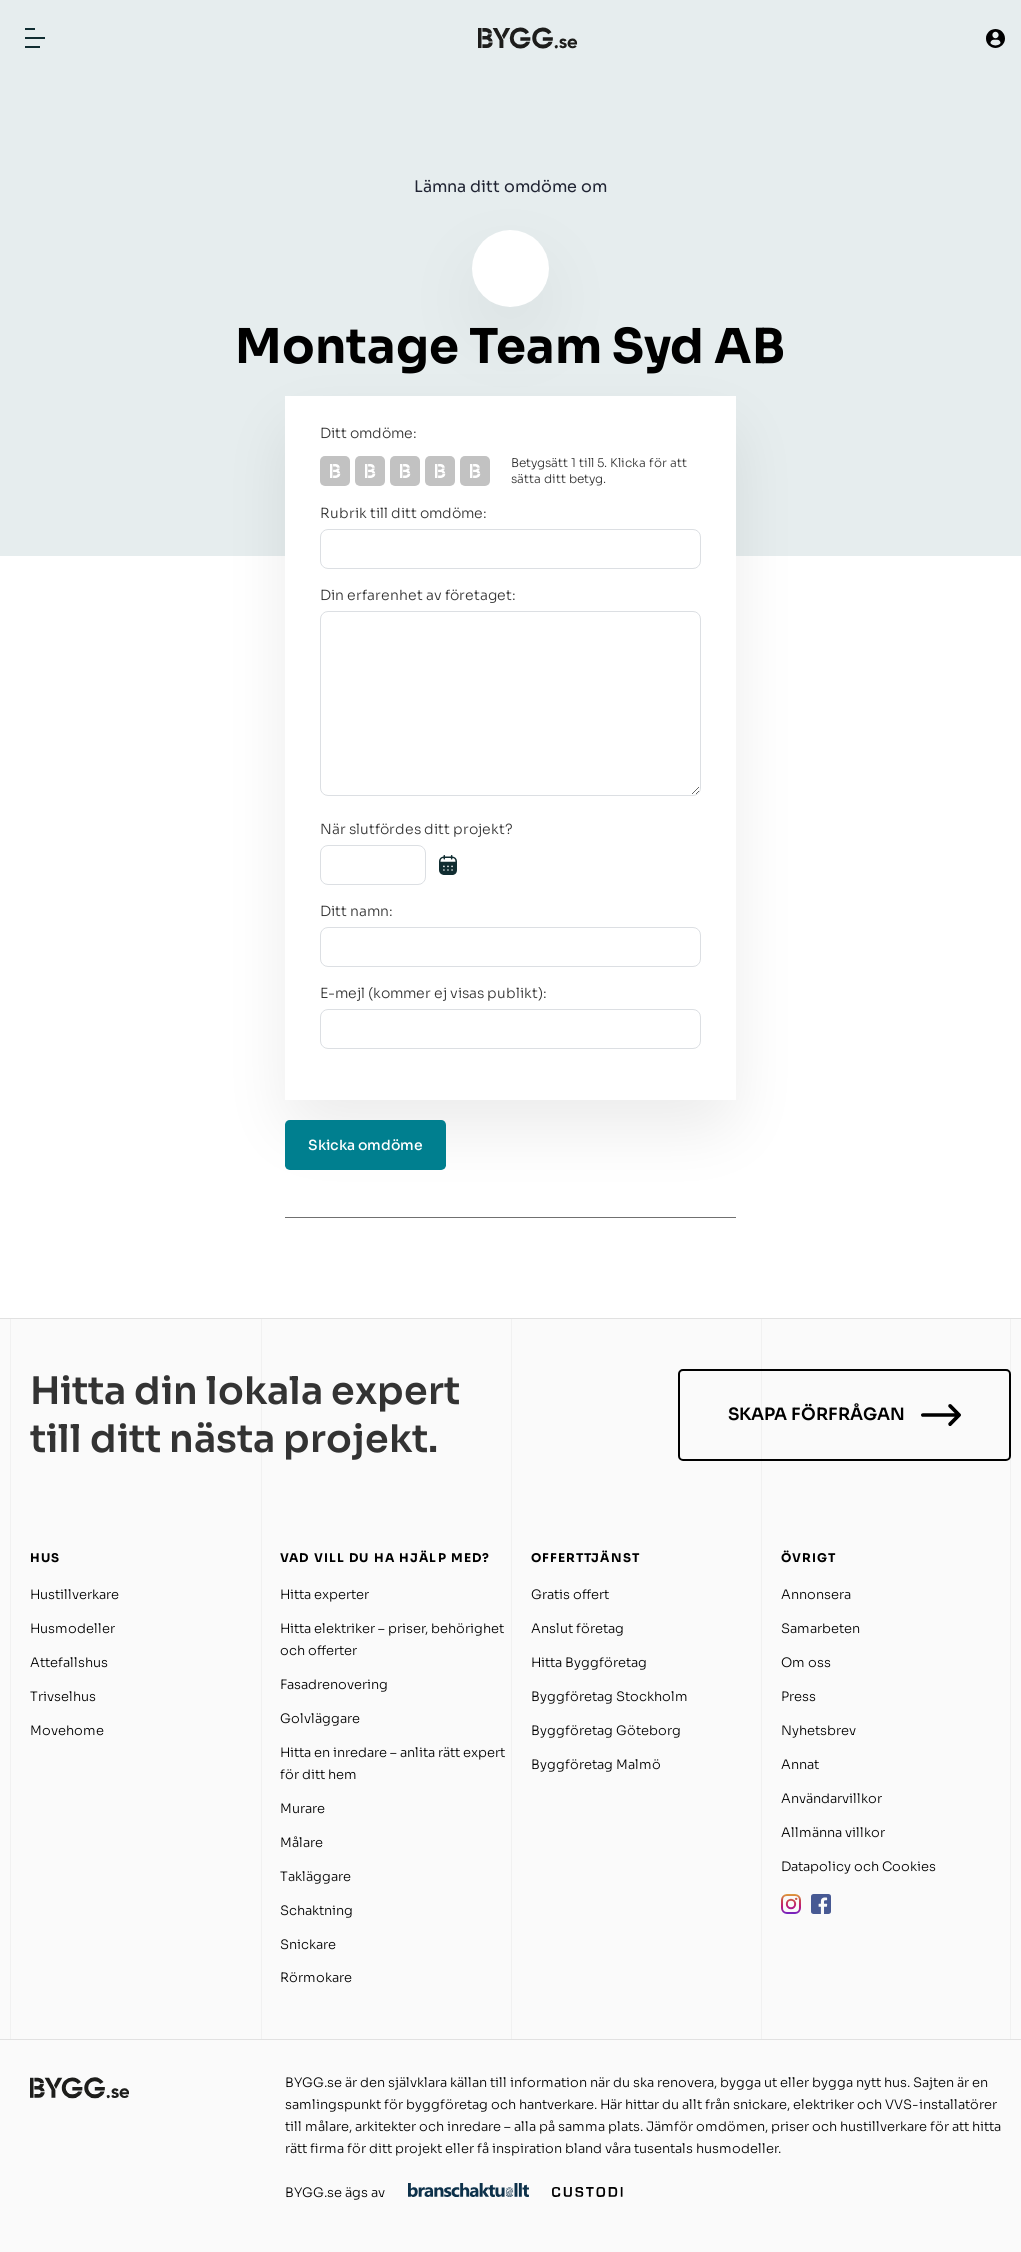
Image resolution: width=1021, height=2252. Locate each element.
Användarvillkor (831, 1798)
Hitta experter (324, 1594)
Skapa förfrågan (844, 1415)
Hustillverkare (74, 1594)
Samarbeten (820, 1628)
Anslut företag (577, 1628)
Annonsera (816, 1594)
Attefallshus (69, 1662)
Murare (302, 1808)
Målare (301, 1842)
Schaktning (316, 1910)
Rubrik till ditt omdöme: (403, 513)
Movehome (67, 1730)
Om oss (806, 1662)
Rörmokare (316, 1977)
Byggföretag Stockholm (609, 1696)
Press (798, 1696)
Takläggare (315, 1876)
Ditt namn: (356, 911)
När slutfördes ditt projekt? (416, 829)
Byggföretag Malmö (596, 1764)
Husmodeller (72, 1628)
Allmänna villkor (833, 1832)
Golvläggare (320, 1718)
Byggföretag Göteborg (606, 1730)
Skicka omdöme (365, 1145)
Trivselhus (63, 1696)
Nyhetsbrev (818, 1730)
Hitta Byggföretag (589, 1662)
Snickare (308, 1944)
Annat (800, 1764)
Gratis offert (570, 1594)
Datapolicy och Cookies (858, 1866)
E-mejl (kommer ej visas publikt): (433, 993)
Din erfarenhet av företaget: (418, 595)
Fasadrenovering (334, 1684)
